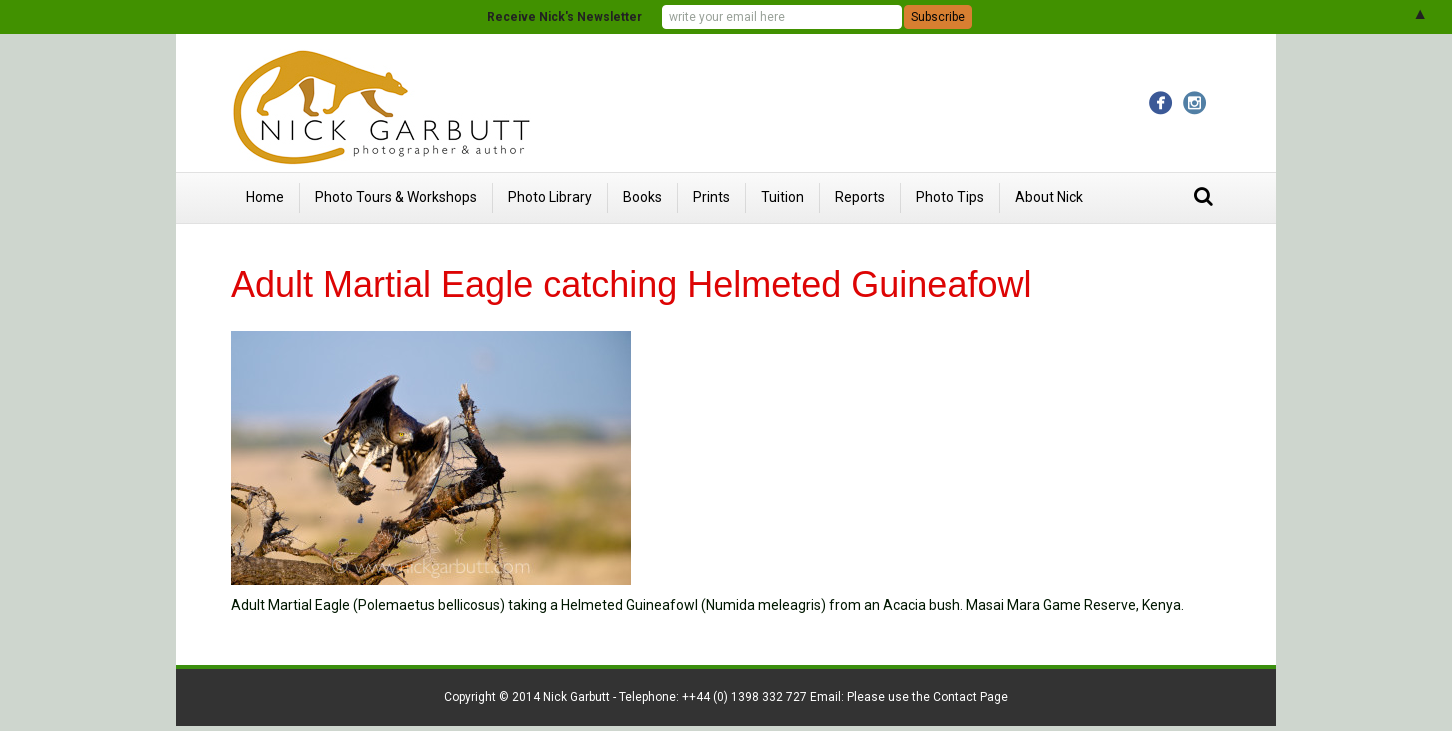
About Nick (1049, 197)
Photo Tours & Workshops (396, 197)
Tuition (782, 197)
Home (265, 197)
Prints (711, 197)
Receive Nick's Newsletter (564, 17)
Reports (860, 197)
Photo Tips (950, 197)
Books (642, 197)
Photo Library (550, 197)
